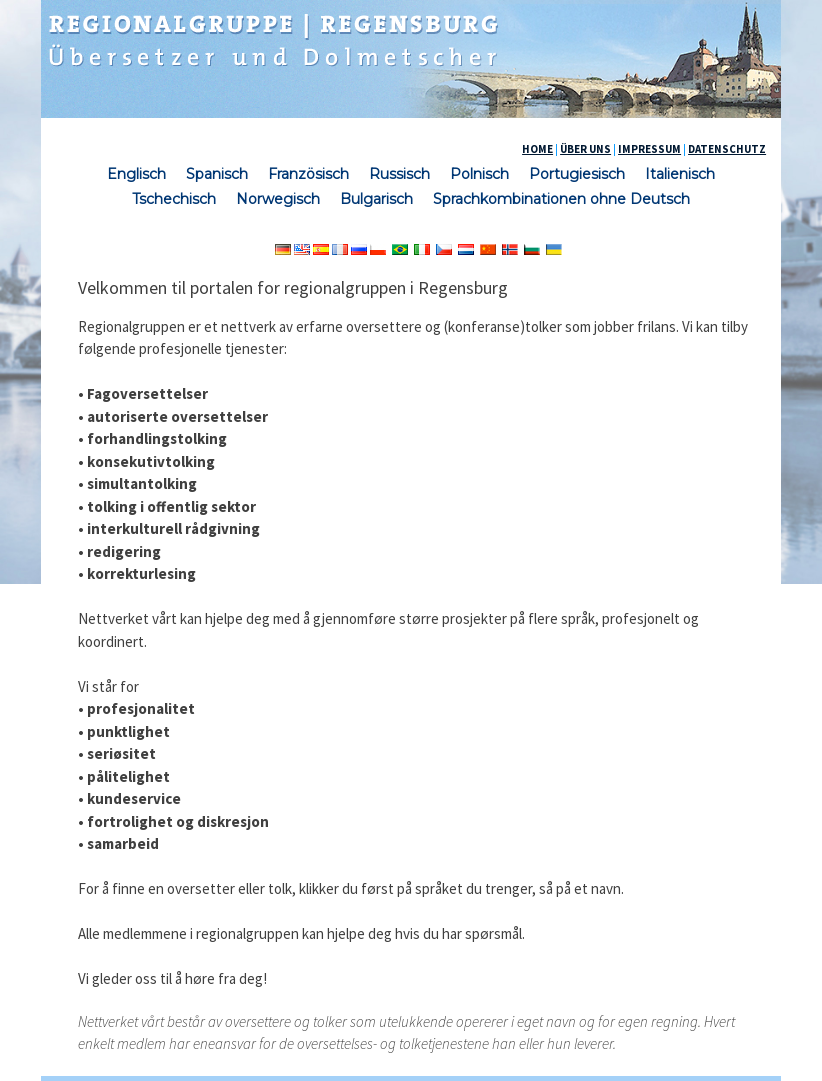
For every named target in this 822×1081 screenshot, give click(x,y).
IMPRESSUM (649, 149)
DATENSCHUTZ (727, 149)
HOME (537, 149)
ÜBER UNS (585, 149)
